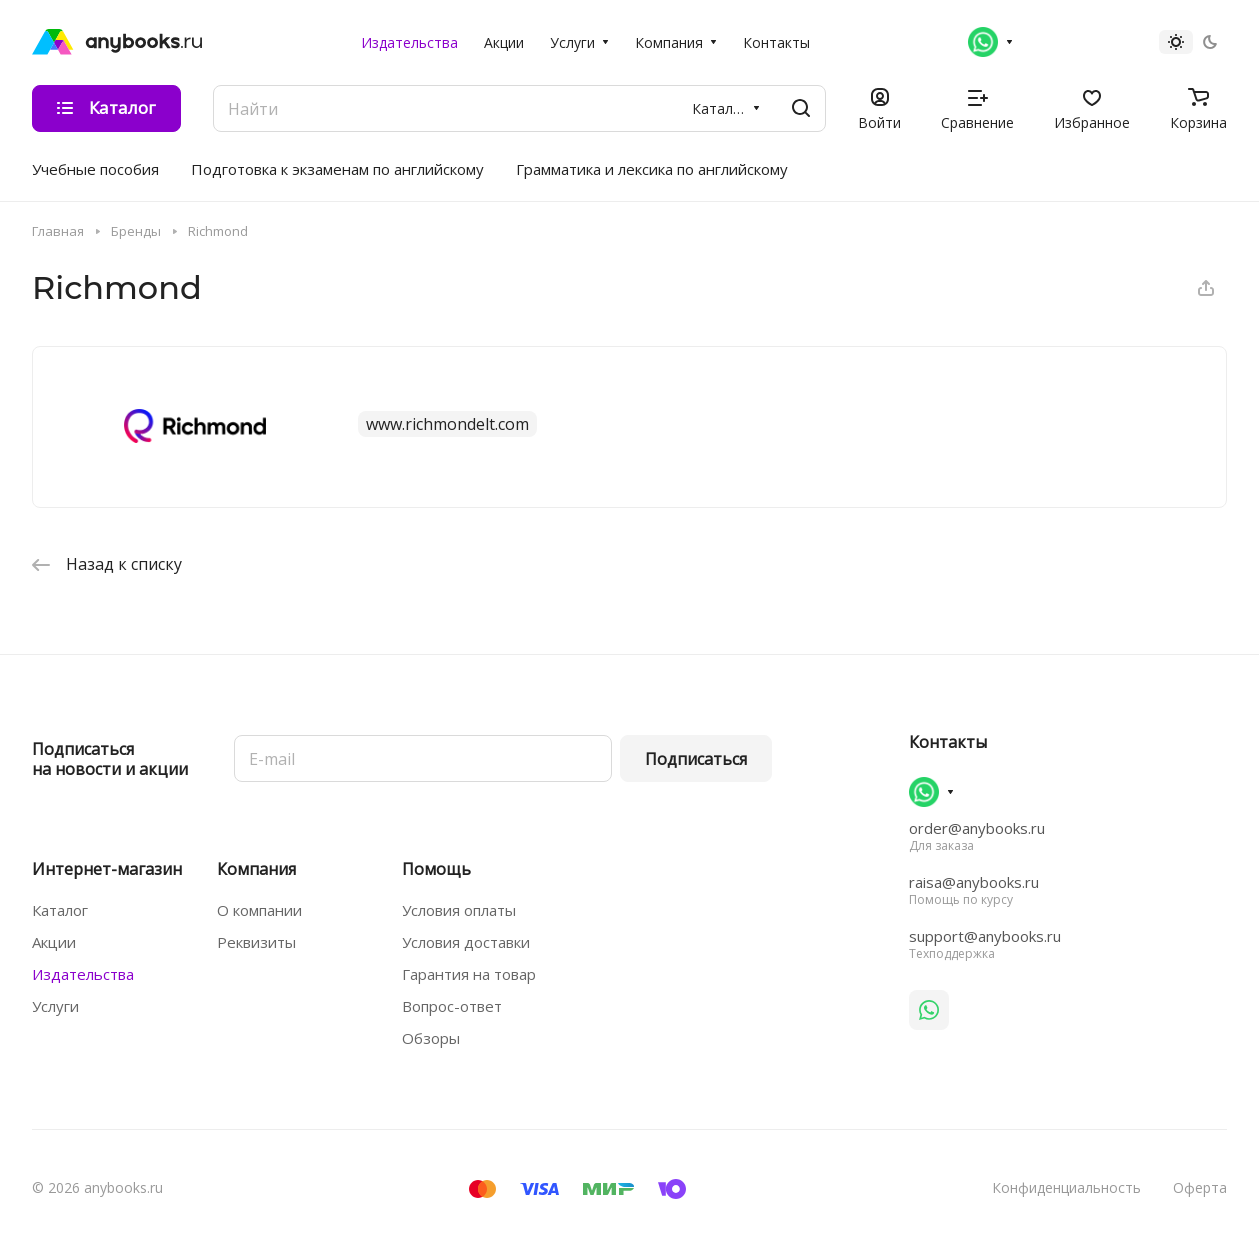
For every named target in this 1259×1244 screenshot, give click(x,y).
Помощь (436, 869)
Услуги (55, 1006)
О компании (259, 910)
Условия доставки (466, 942)
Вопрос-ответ (452, 1006)
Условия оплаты (459, 910)
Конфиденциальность (1066, 1187)
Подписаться (696, 759)
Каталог (60, 910)
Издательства (83, 974)
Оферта (1200, 1187)
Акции (54, 942)
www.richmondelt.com (447, 424)
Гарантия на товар (469, 974)
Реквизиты (256, 942)
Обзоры (431, 1038)
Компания (256, 869)
